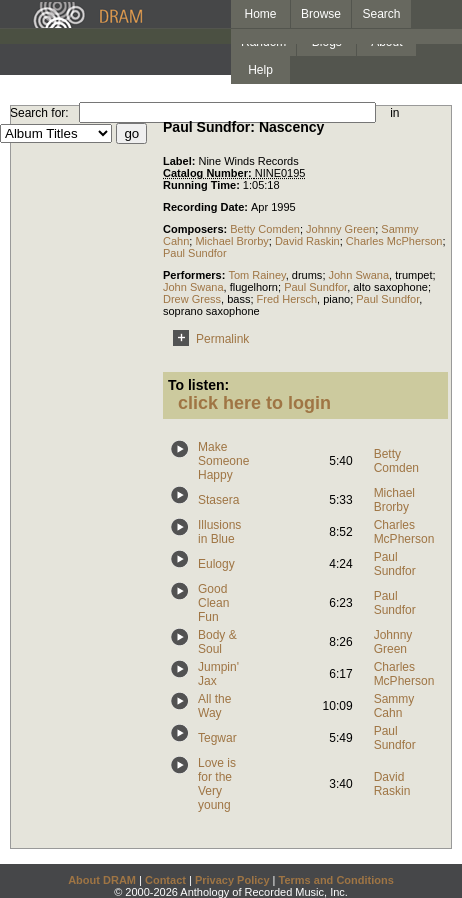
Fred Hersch (287, 299)
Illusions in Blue (219, 532)
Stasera (218, 500)
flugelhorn (254, 287)
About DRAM (102, 880)
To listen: (198, 385)
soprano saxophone (211, 311)
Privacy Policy (232, 880)
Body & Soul (217, 642)
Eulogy (216, 564)
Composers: (196, 229)
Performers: (195, 275)
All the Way (214, 706)
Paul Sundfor (195, 253)
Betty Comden (265, 229)
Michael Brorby (231, 241)
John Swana (359, 275)
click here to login (254, 403)
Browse (321, 14)
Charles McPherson (394, 241)
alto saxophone (390, 287)
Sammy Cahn (394, 706)
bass (238, 299)
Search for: (39, 113)
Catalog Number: (209, 173)
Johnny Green (340, 229)
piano (336, 299)
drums (307, 275)
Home (260, 14)
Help (260, 70)
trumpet (413, 275)
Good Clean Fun (213, 603)
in (394, 113)
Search (382, 14)
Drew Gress (192, 299)
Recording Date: (207, 207)
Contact (165, 880)
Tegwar (217, 738)
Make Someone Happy (223, 461)
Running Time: (203, 185)
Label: (180, 161)
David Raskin (307, 241)
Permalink (207, 339)
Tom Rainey (256, 275)
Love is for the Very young (217, 784)
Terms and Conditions (336, 880)
